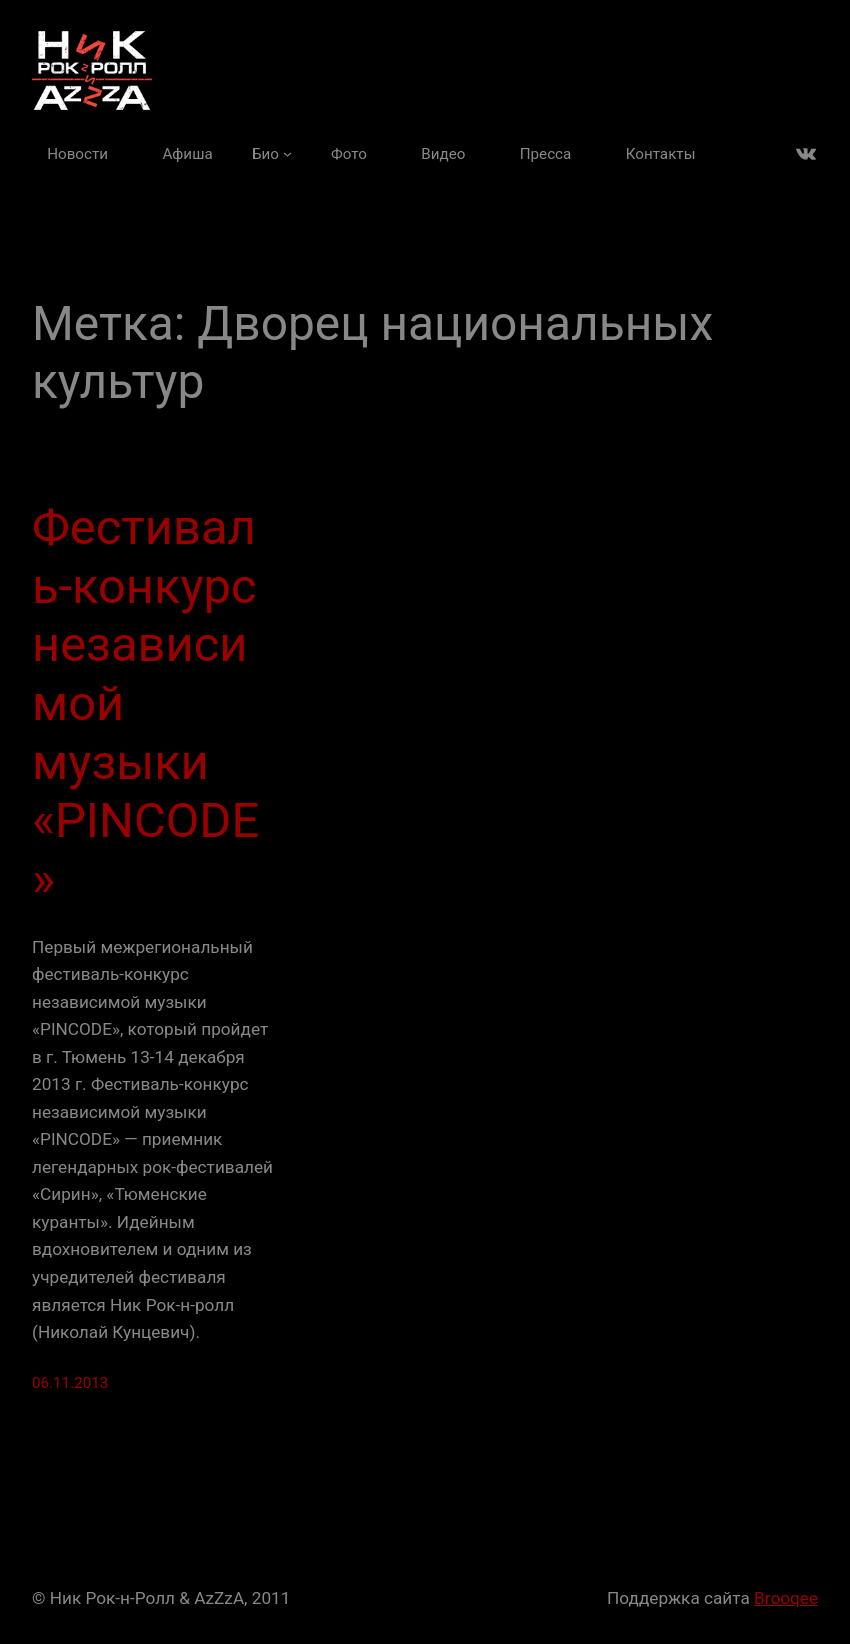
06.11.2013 (70, 1383)
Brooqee (786, 1598)
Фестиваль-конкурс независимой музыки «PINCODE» (145, 703)
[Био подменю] (272, 154)
